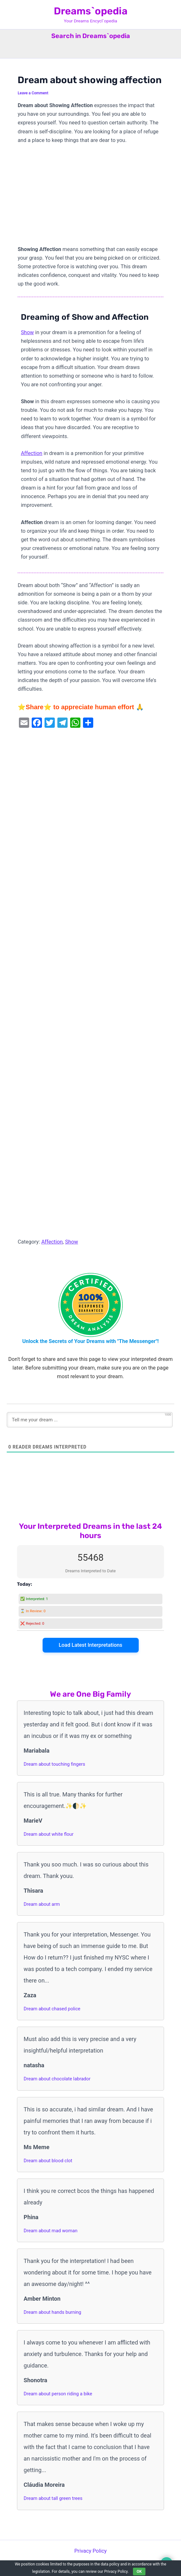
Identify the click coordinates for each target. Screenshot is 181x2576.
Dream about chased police (52, 2009)
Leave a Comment (33, 93)
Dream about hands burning (52, 2312)
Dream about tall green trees (53, 2498)
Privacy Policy (90, 2551)
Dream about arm (42, 1904)
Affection (31, 453)
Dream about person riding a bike (58, 2394)
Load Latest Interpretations (90, 1645)
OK (139, 2571)
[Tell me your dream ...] (90, 1419)
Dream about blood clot (48, 2161)
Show (27, 332)
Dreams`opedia (91, 11)
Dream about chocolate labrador (57, 2079)
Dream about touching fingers (54, 1764)
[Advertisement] (90, 197)
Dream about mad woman (51, 2231)
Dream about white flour (49, 1834)
